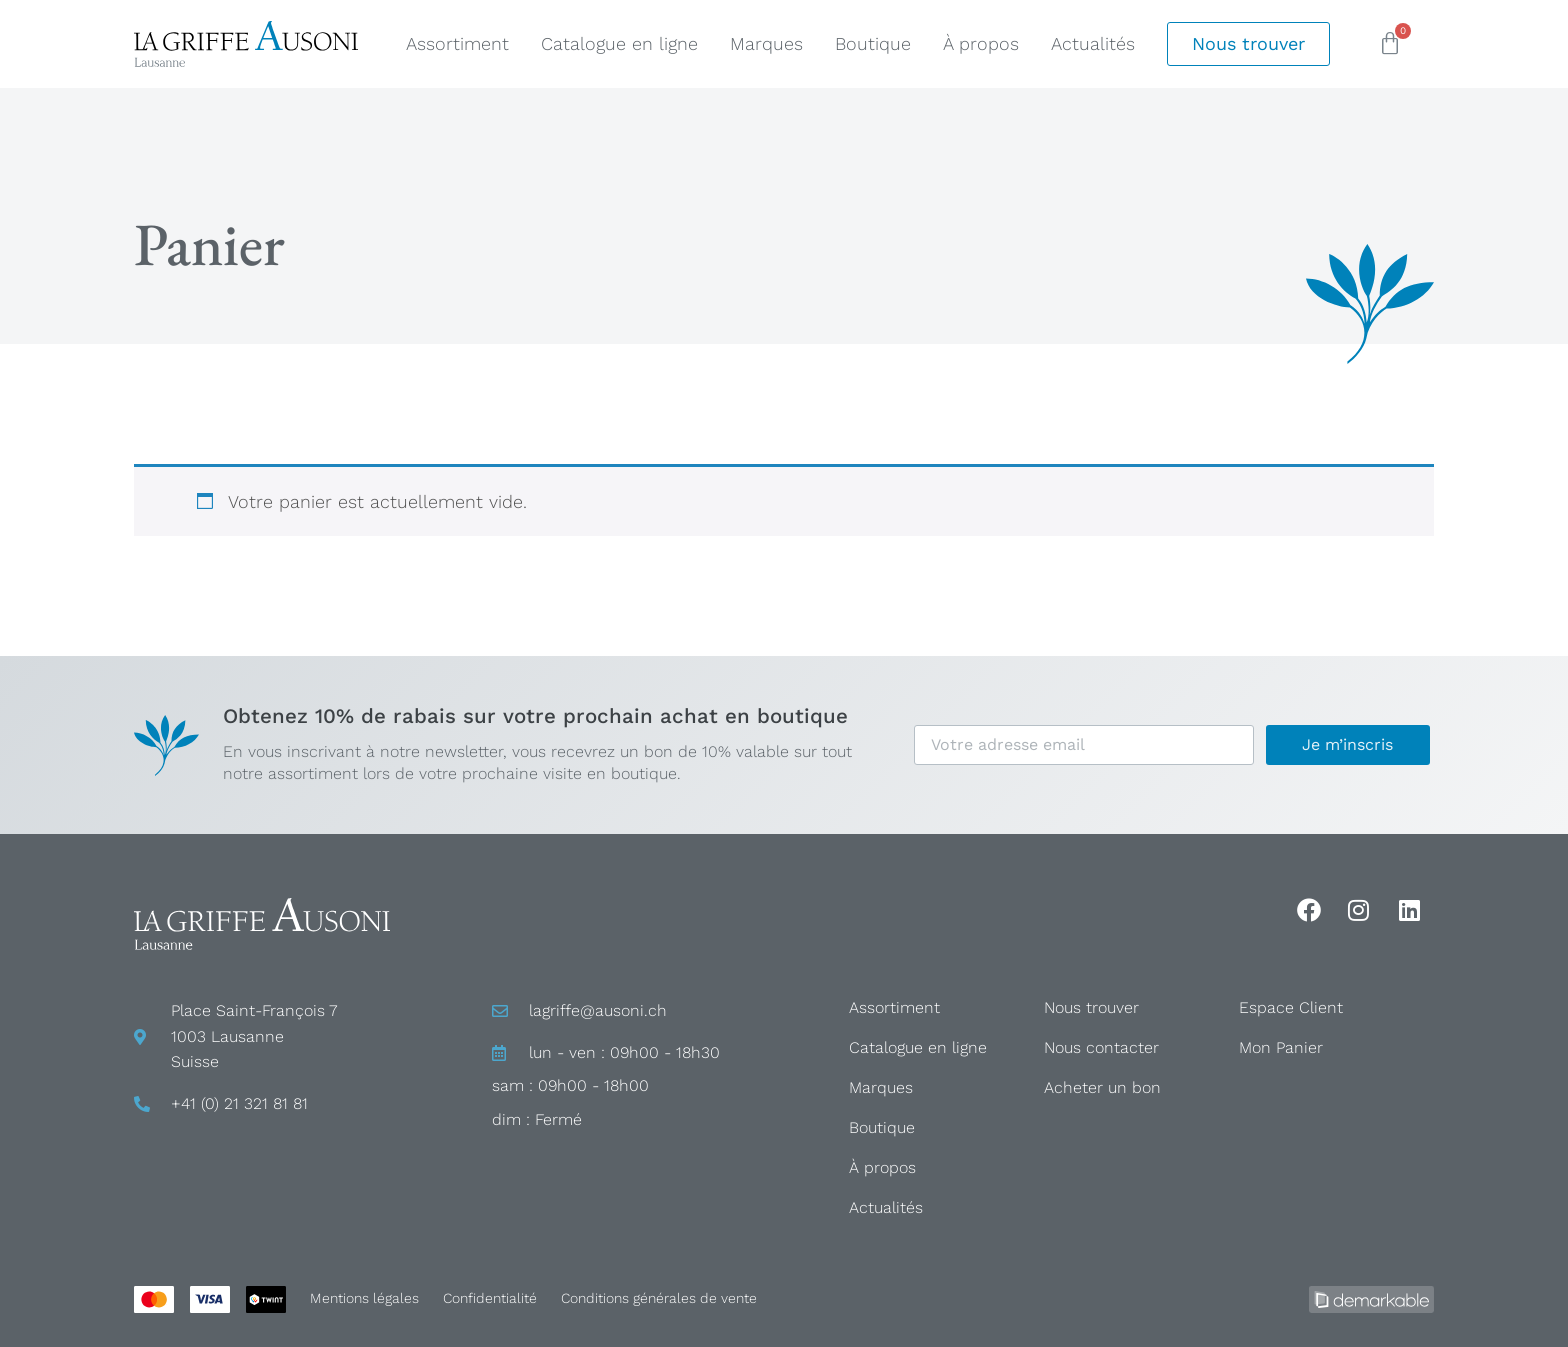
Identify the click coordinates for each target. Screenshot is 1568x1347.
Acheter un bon (1102, 1087)
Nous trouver (1091, 1007)
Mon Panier (1281, 1047)
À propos (981, 43)
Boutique (873, 43)
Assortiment (457, 43)
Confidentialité (490, 1298)
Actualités (1093, 43)
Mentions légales (364, 1298)
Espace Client (1291, 1007)
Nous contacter (1101, 1047)
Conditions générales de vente (659, 1298)
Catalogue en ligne (619, 43)
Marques (766, 43)
